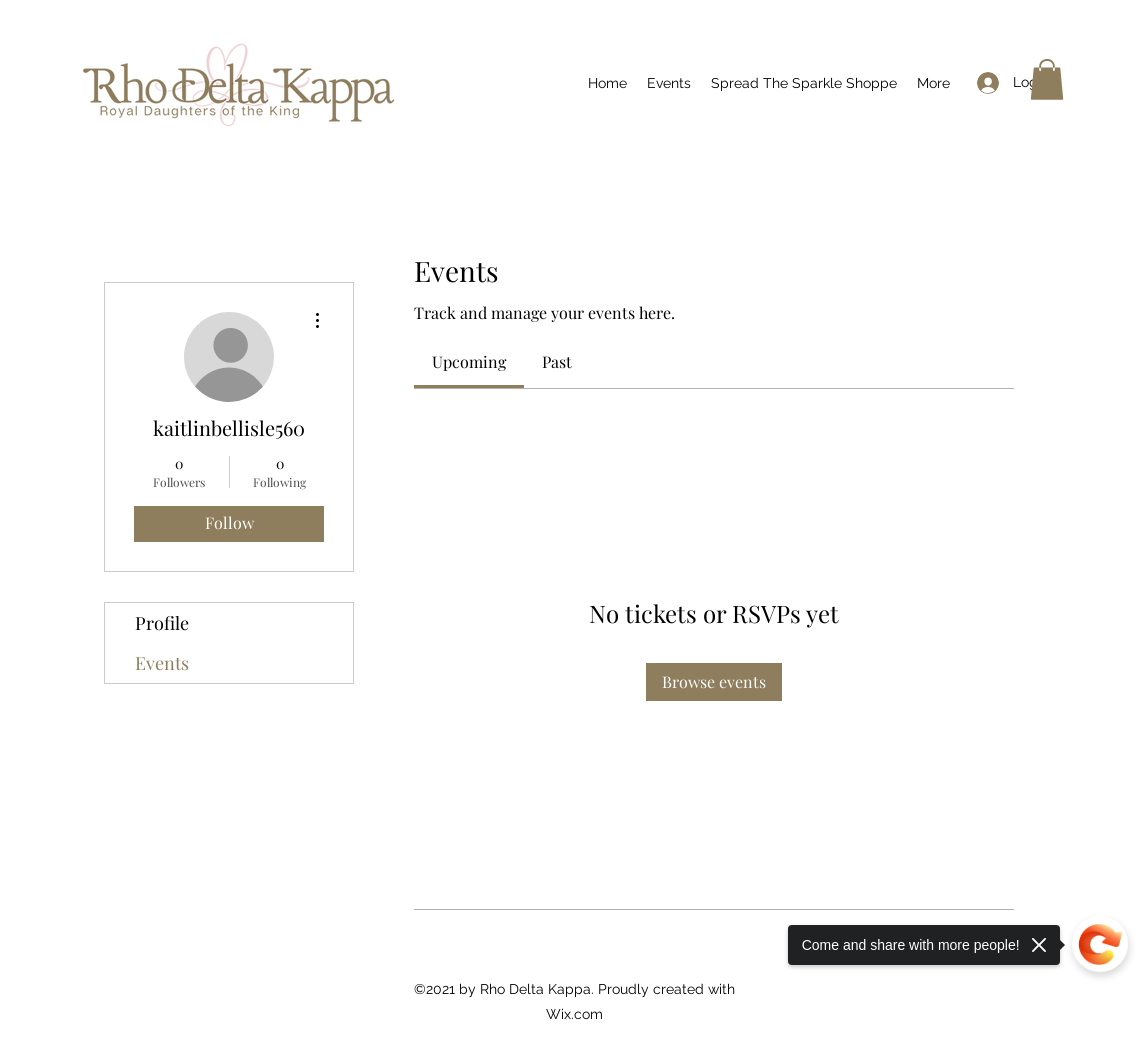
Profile (162, 623)
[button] (1047, 79)
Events (162, 663)
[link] (469, 361)
